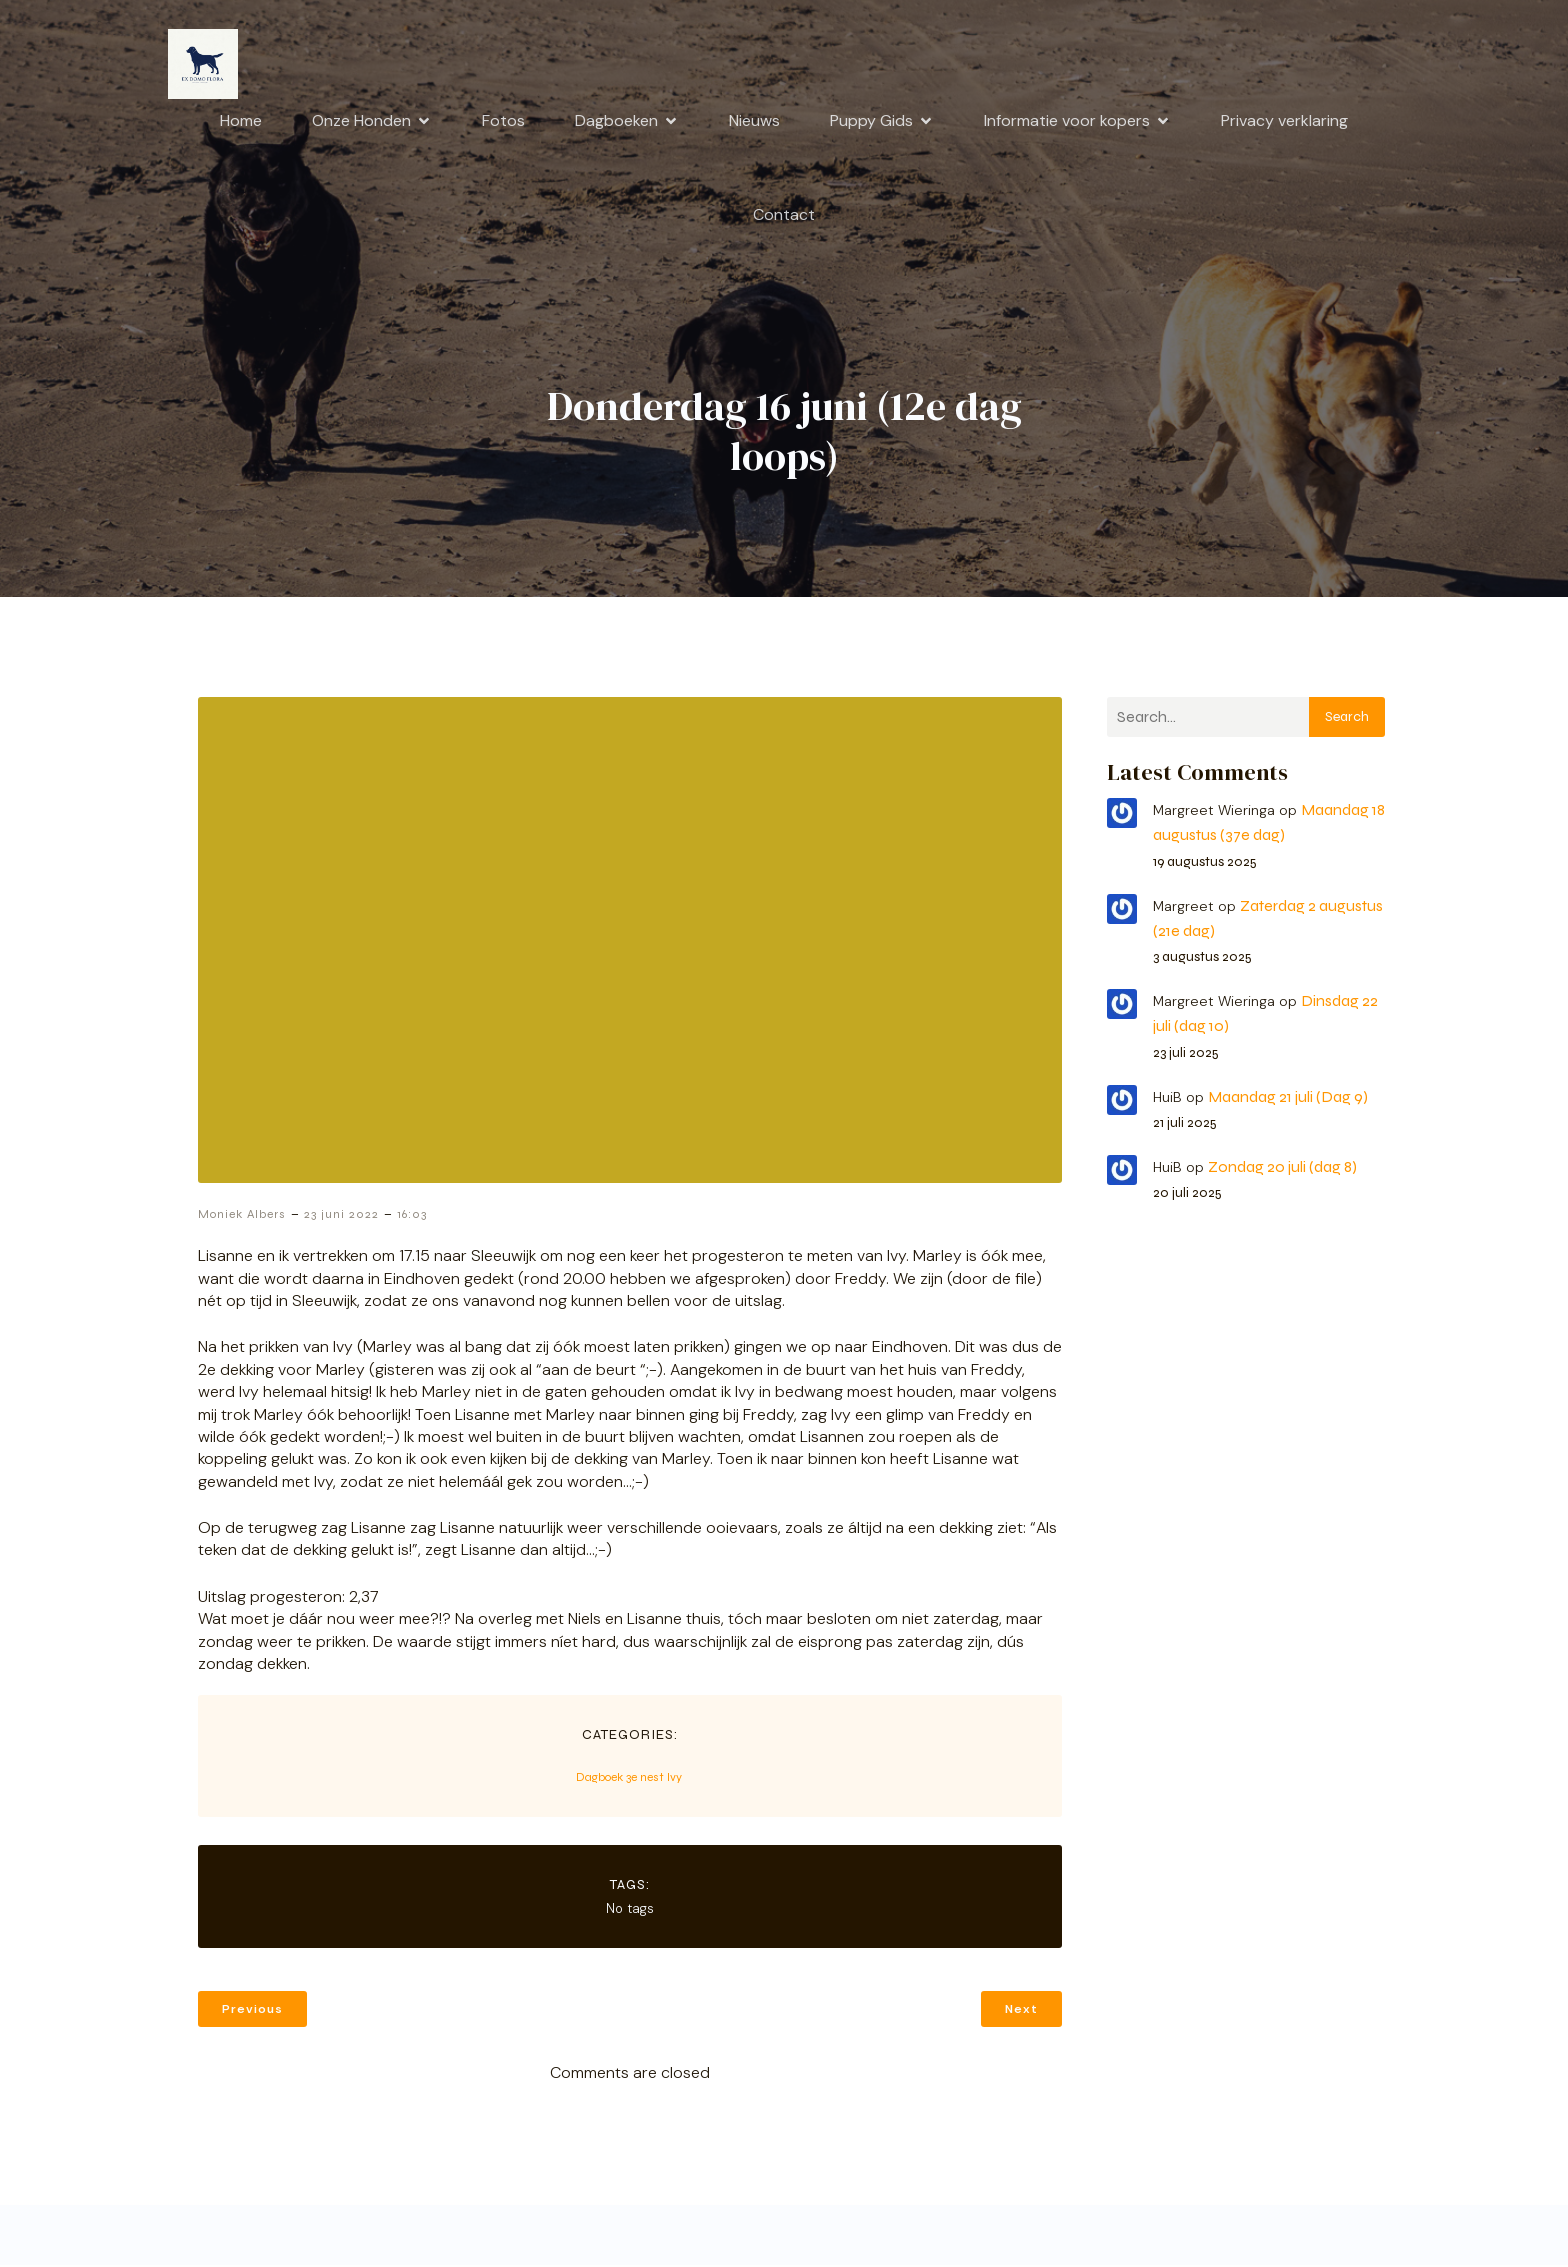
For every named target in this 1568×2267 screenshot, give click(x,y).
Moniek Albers (242, 1216)
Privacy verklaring (1284, 121)
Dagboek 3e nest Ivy (629, 1779)
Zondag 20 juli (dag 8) (1282, 1168)
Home (241, 121)
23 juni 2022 (341, 1216)
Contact (784, 215)
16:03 (412, 1216)
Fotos (503, 121)
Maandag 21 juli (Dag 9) (1288, 1098)
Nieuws (754, 121)
